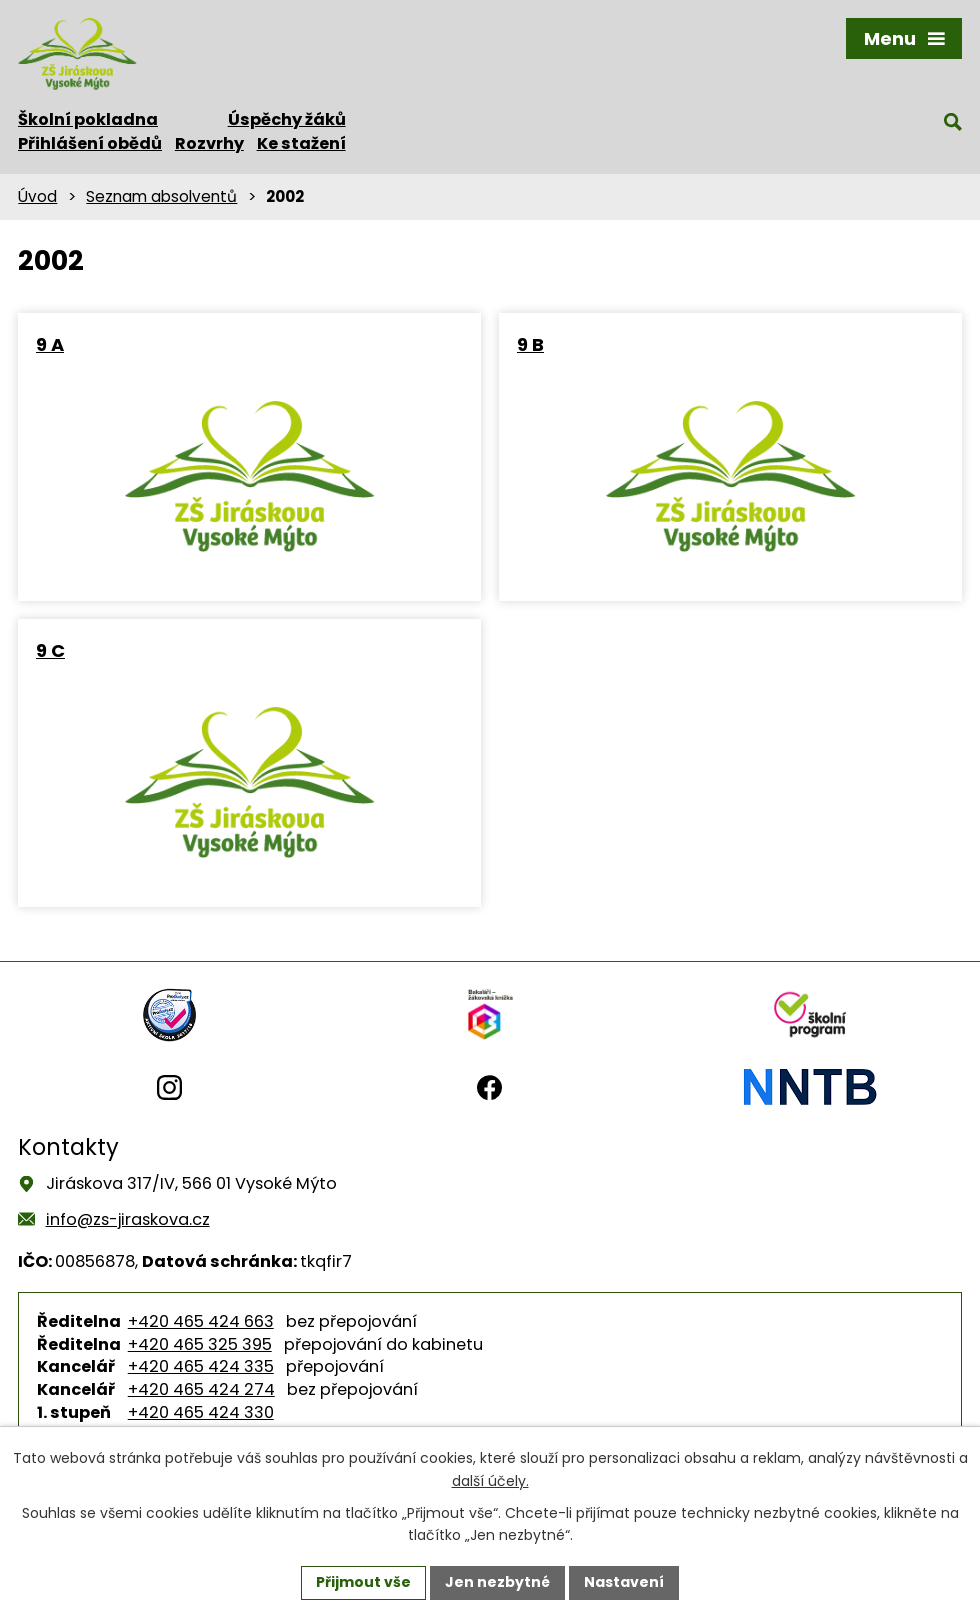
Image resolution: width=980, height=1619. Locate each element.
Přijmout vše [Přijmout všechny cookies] (363, 1582)
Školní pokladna (88, 119)
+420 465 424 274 (201, 1389)
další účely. (490, 1481)
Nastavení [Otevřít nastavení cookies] (624, 1582)
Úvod (37, 196)
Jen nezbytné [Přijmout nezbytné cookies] (497, 1582)
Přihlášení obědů (90, 143)
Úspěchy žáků (287, 119)
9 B (530, 344)
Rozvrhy (209, 143)
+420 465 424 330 (201, 1412)
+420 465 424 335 (201, 1366)
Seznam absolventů (161, 196)
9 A (50, 344)
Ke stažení (301, 143)
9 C (50, 650)
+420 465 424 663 (201, 1321)
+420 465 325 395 (200, 1344)
